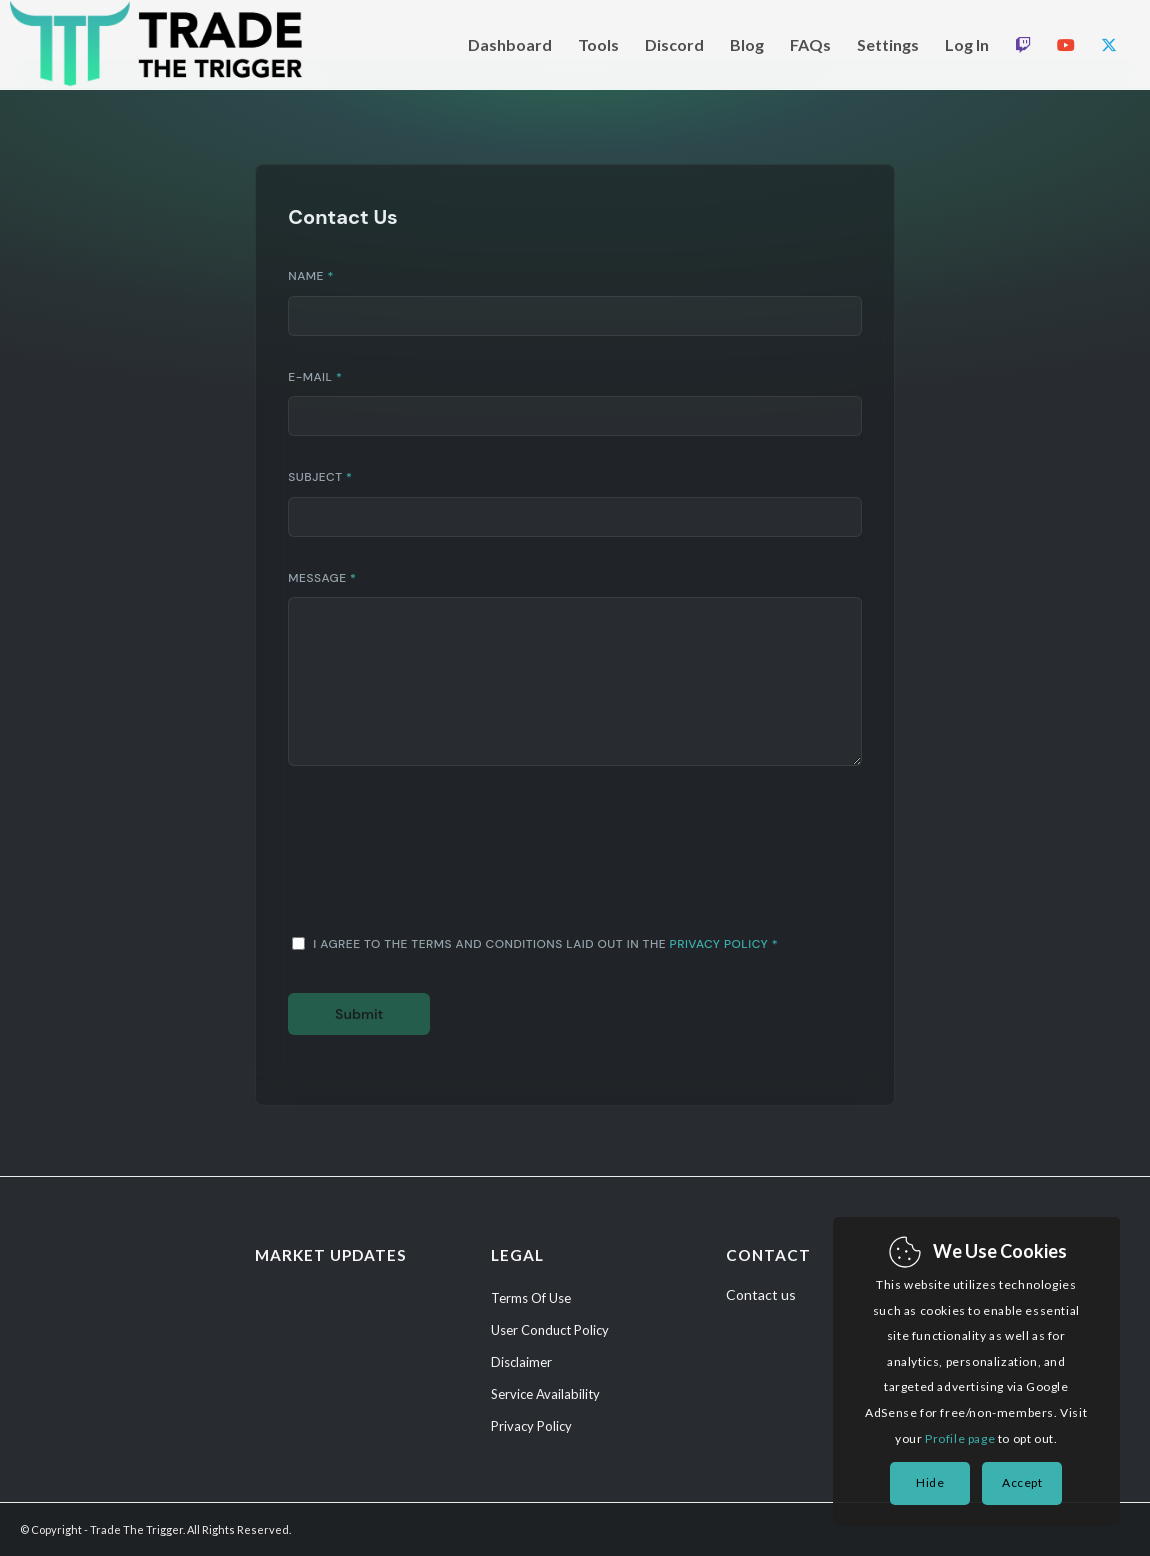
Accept (1022, 1482)
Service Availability (545, 1394)
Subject (320, 477)
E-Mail (315, 377)
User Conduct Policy (550, 1330)
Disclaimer (521, 1362)
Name (311, 276)
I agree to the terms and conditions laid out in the (545, 944)
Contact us (761, 1294)
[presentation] (440, 864)
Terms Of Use (531, 1298)
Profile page (960, 1438)
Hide (930, 1482)
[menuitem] (510, 45)
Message (322, 578)
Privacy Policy (719, 944)
